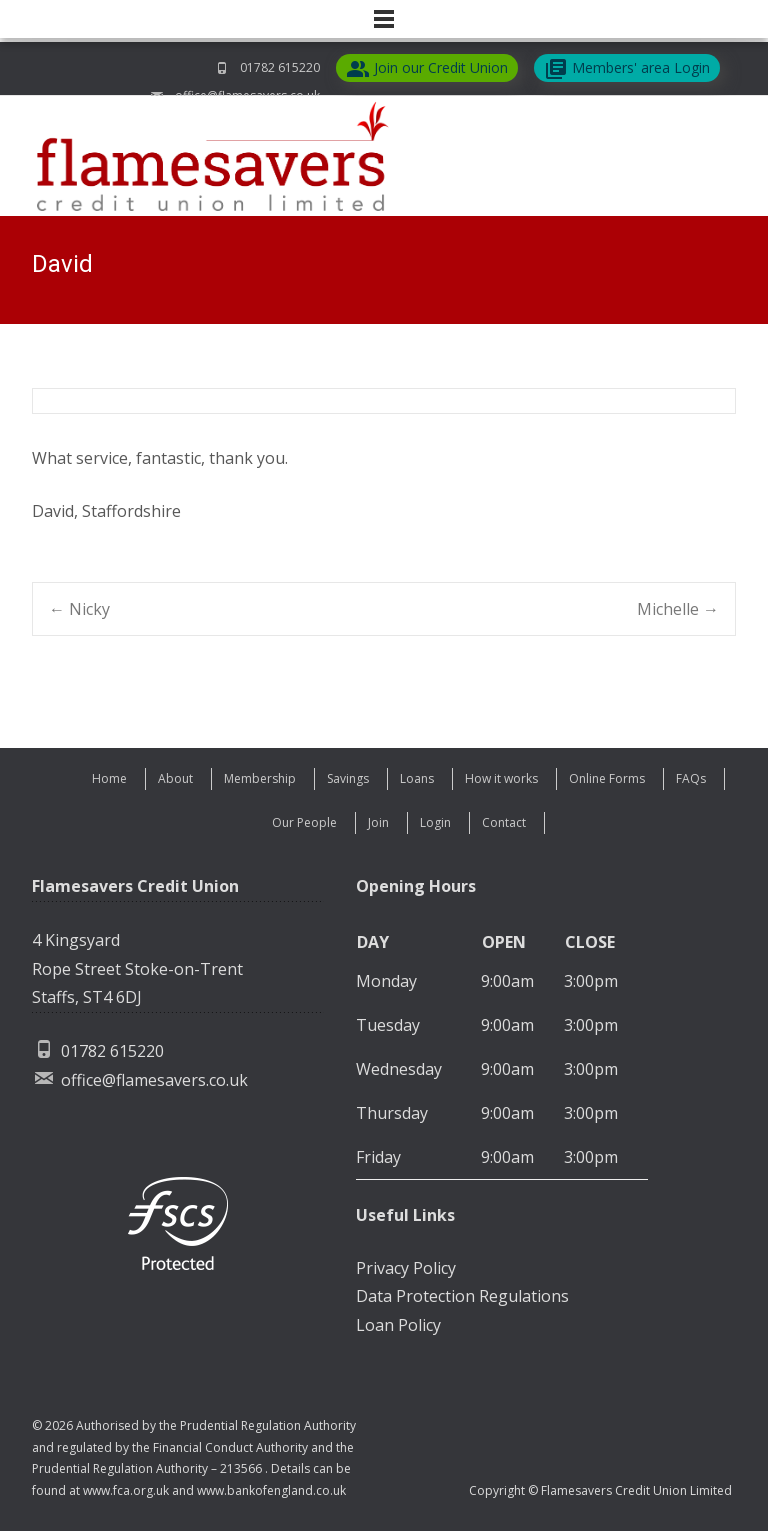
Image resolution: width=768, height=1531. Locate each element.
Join (378, 822)
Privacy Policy (406, 1268)
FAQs (691, 778)
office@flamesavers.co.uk (154, 1080)
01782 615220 (280, 67)
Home (109, 778)
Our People (304, 822)
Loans (417, 778)
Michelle (678, 609)
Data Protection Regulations (462, 1296)
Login (435, 822)
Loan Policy (398, 1325)
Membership (260, 778)
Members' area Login (627, 69)
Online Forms (607, 778)
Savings (348, 778)
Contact (504, 822)
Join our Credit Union (427, 69)
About (175, 778)
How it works (501, 778)
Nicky (79, 609)
